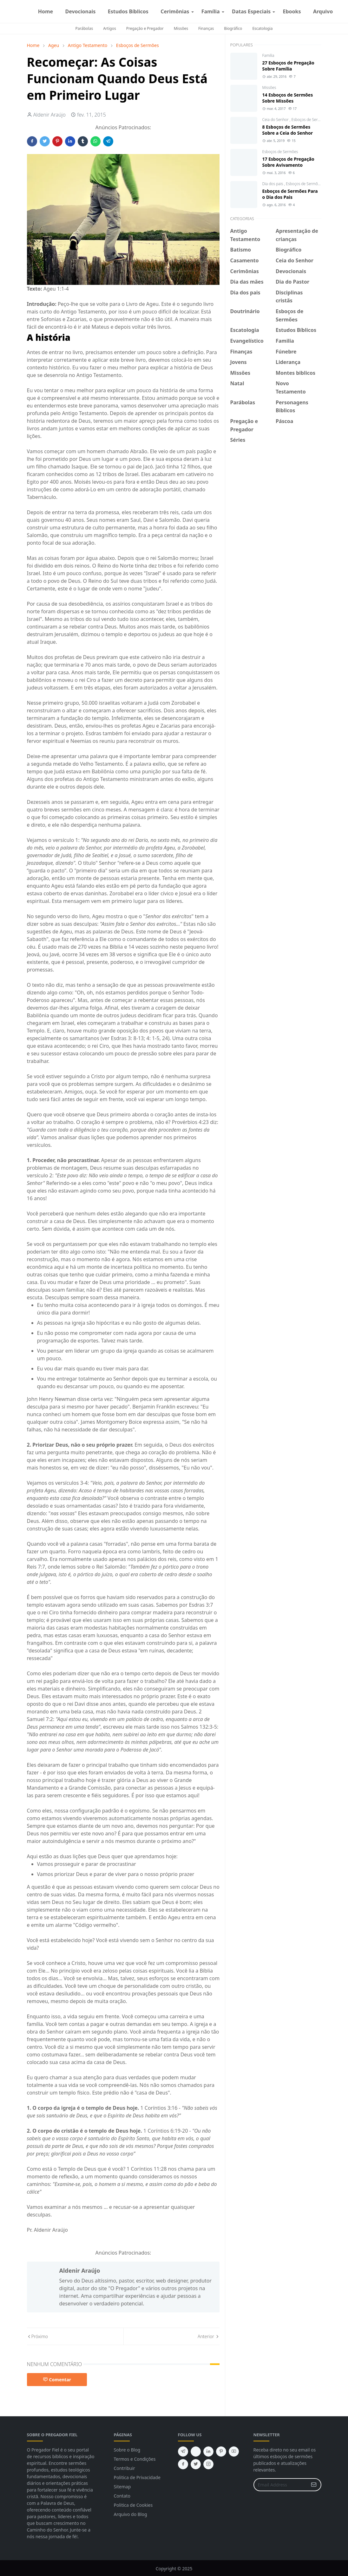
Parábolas (84, 28)
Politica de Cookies (133, 2505)
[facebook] (339, 11)
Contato (122, 2496)
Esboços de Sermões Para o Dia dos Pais (290, 194)
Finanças (206, 28)
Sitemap (122, 2487)
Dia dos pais (273, 183)
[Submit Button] (314, 2485)
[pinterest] (221, 2451)
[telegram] (183, 2451)
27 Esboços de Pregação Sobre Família (288, 66)
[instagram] (344, 11)
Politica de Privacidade (137, 2477)
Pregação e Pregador (145, 28)
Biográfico (233, 28)
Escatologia (262, 28)
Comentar (57, 2380)
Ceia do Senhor (276, 119)
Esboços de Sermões (309, 119)
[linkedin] (208, 2451)
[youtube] (234, 2451)
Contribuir (124, 2468)
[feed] (196, 2451)
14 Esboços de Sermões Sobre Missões (287, 98)
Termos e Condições (135, 2459)
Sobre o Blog (127, 2450)
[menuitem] (45, 11)
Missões (181, 28)
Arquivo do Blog (130, 2514)
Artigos (109, 28)
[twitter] (196, 2464)
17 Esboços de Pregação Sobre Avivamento (288, 162)
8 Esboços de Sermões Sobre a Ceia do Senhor (287, 130)
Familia (268, 55)
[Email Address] (280, 2485)
